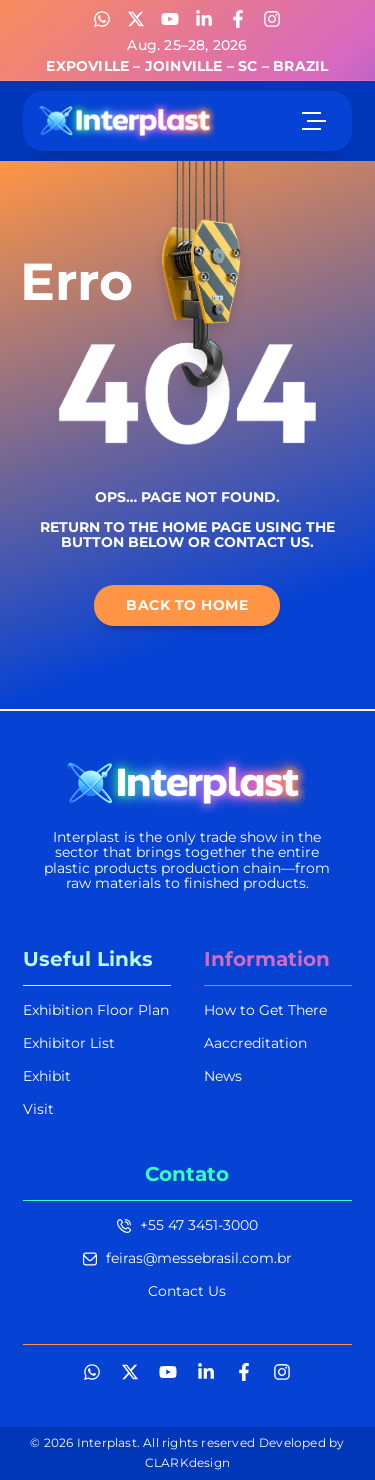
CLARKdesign (187, 1462)
